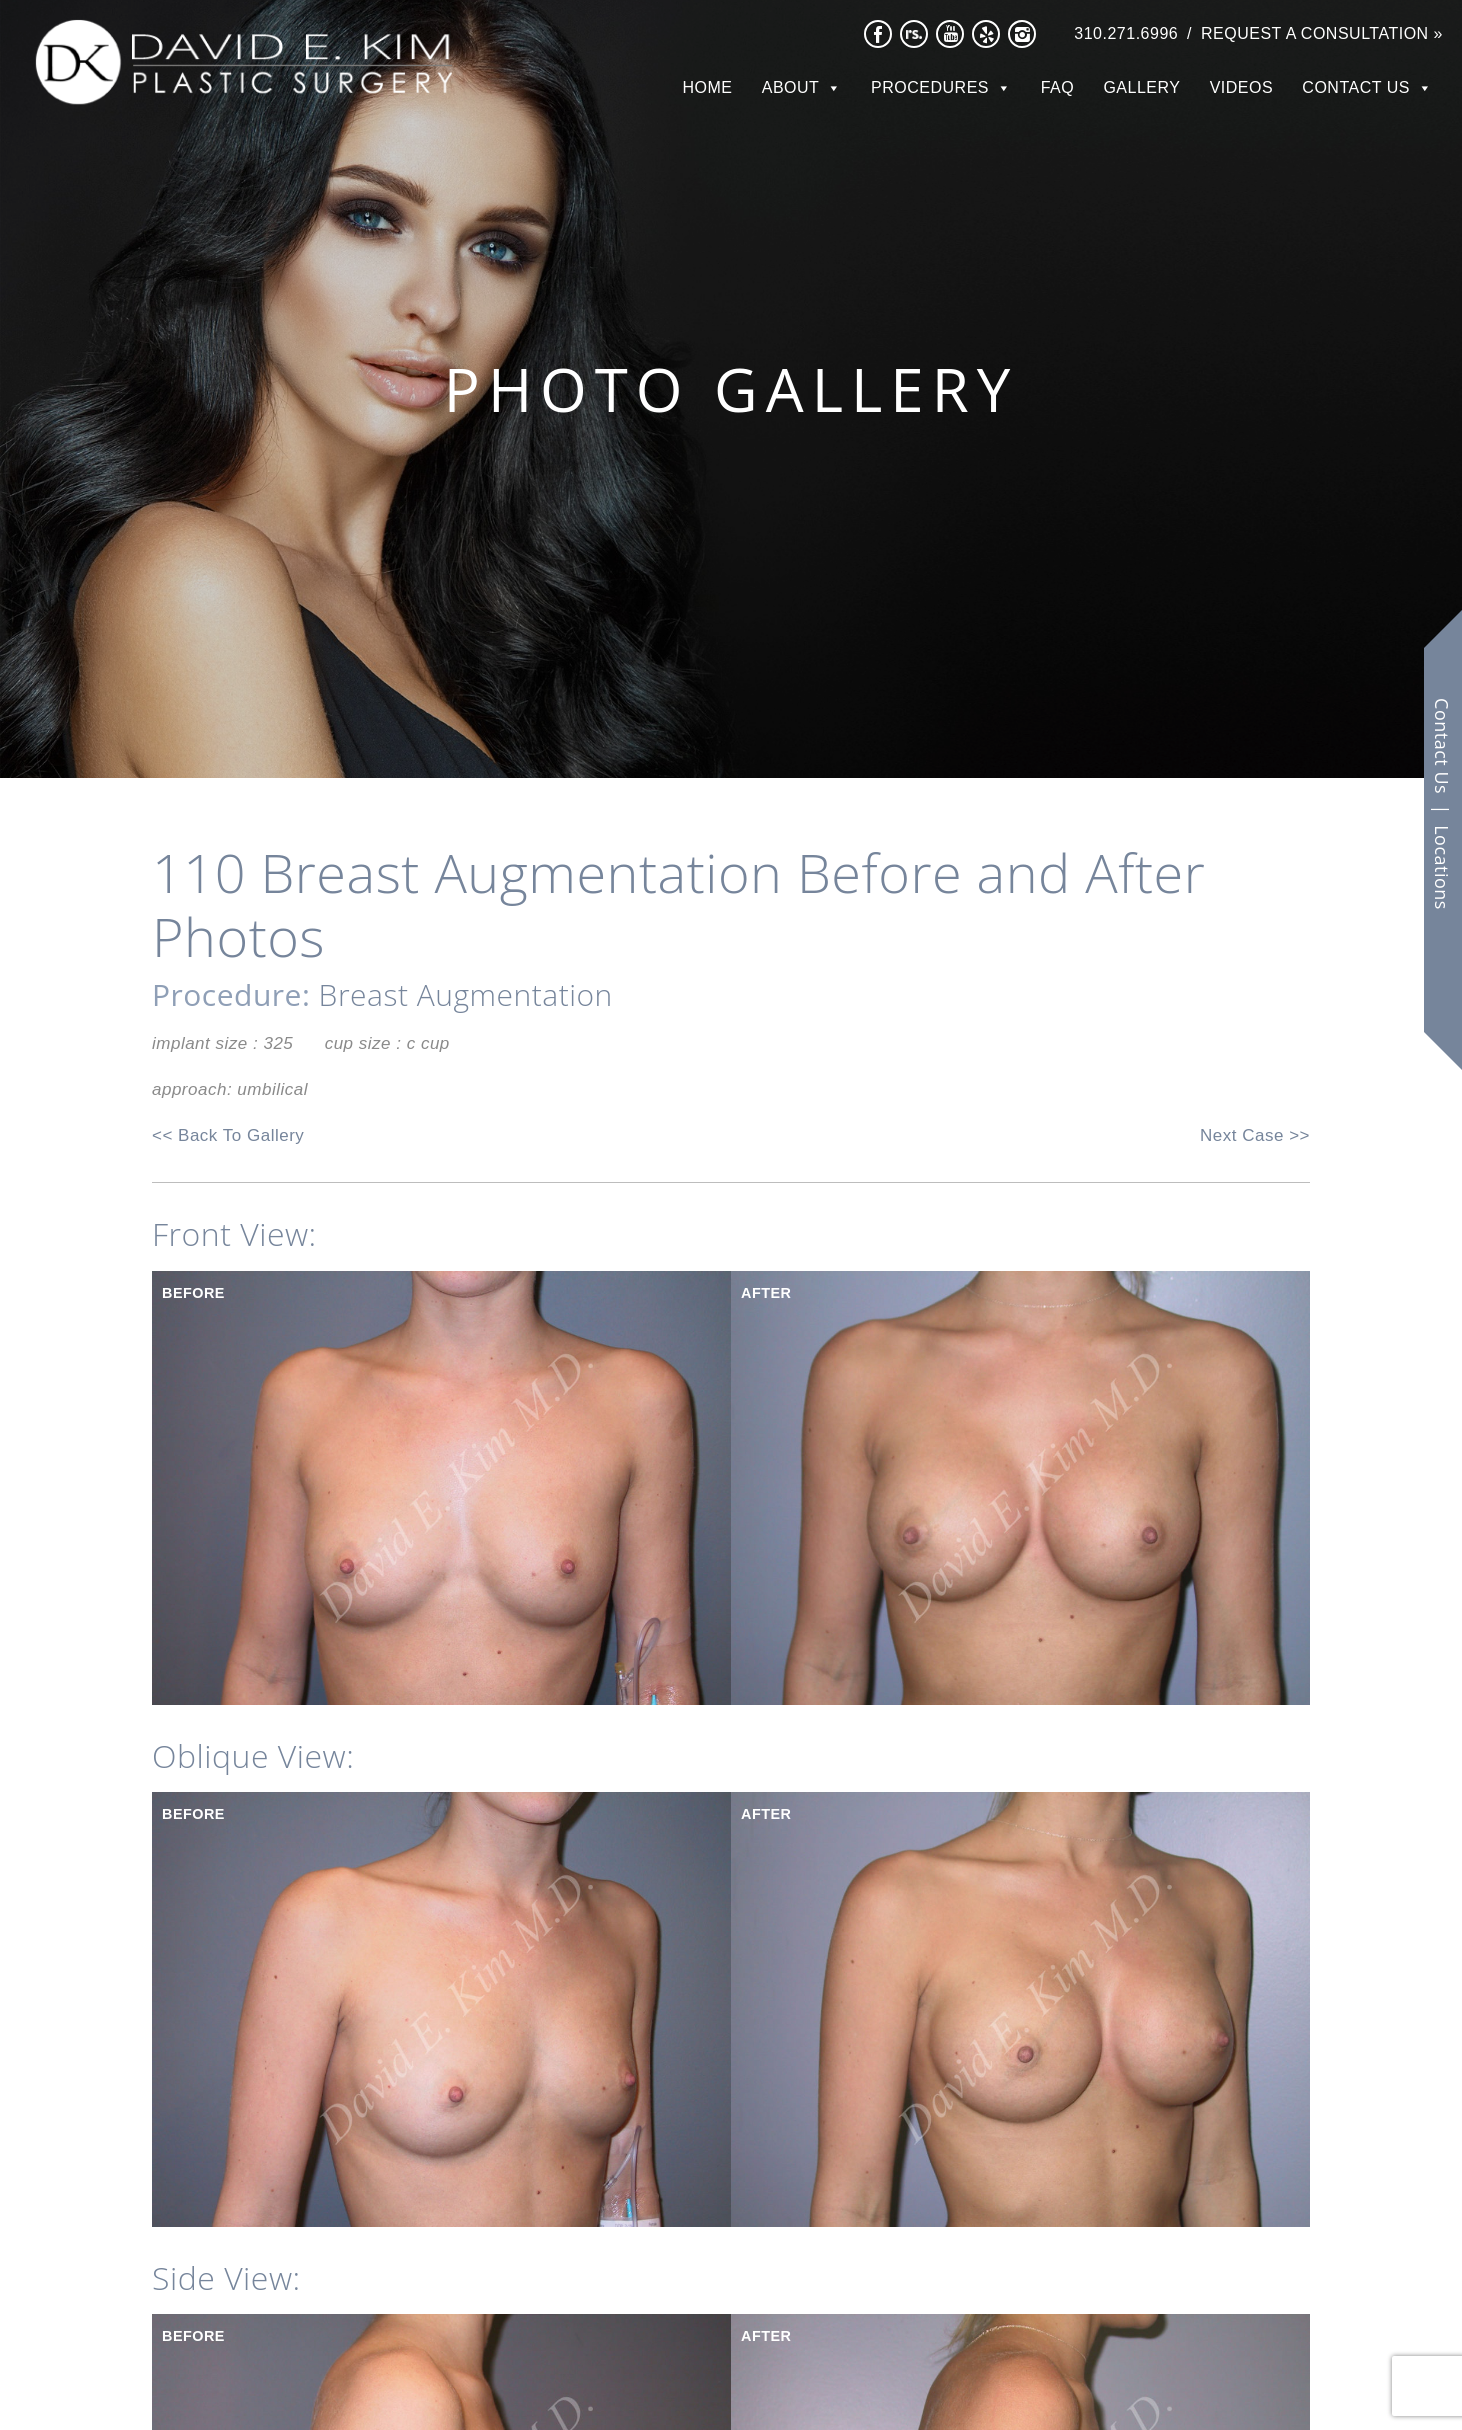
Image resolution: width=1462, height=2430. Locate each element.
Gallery (1141, 87)
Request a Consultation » (1322, 33)
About (791, 87)
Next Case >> (1255, 1135)
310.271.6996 (1126, 33)
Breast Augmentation (466, 994)
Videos (1241, 87)
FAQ (1058, 87)
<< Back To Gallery (228, 1135)
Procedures (930, 87)
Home (708, 87)
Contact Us (1356, 87)
